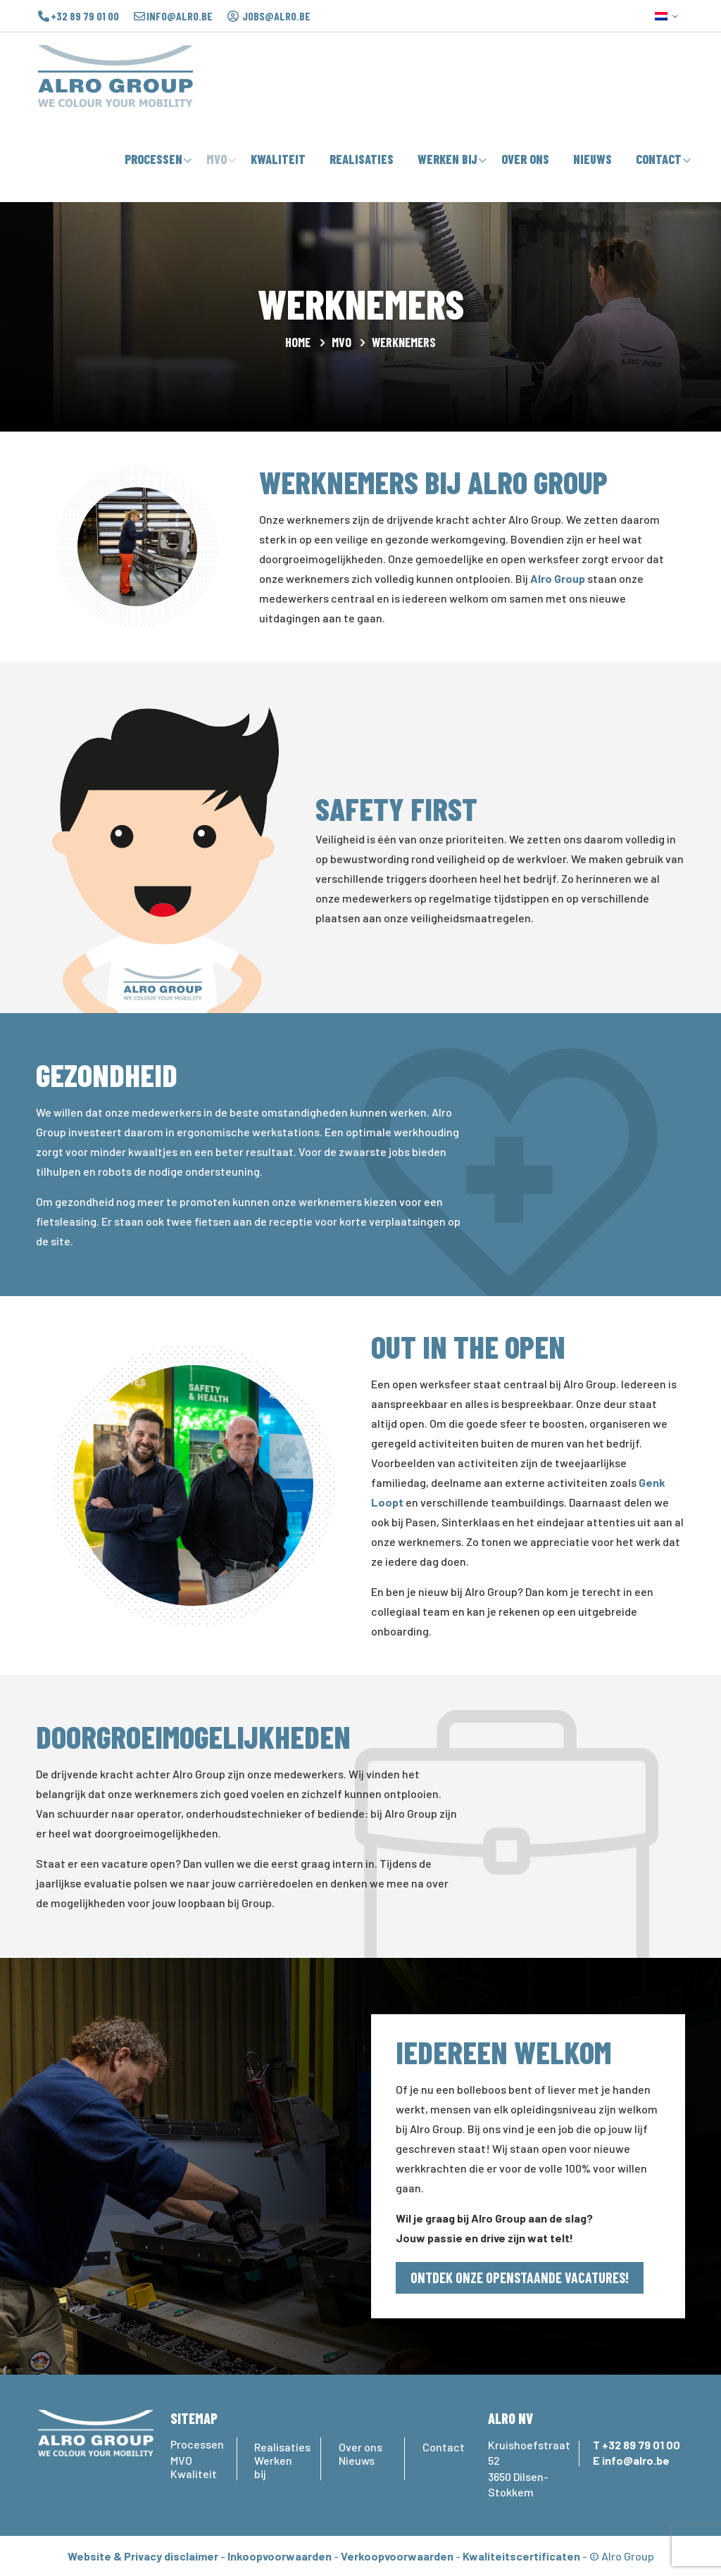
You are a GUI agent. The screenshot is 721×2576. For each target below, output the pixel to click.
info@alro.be (179, 16)
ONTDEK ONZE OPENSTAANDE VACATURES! (519, 2277)
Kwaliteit (193, 2473)
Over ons (360, 2447)
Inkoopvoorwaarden (279, 2556)
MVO (341, 342)
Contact (443, 2447)
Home (298, 342)
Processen (194, 2444)
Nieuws (357, 2460)
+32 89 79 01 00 (85, 16)
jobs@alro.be (276, 16)
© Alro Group (621, 2556)
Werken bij (273, 2467)
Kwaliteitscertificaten (521, 2556)
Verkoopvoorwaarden (397, 2556)
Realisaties (278, 2447)
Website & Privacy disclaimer (143, 2556)
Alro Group (557, 578)
